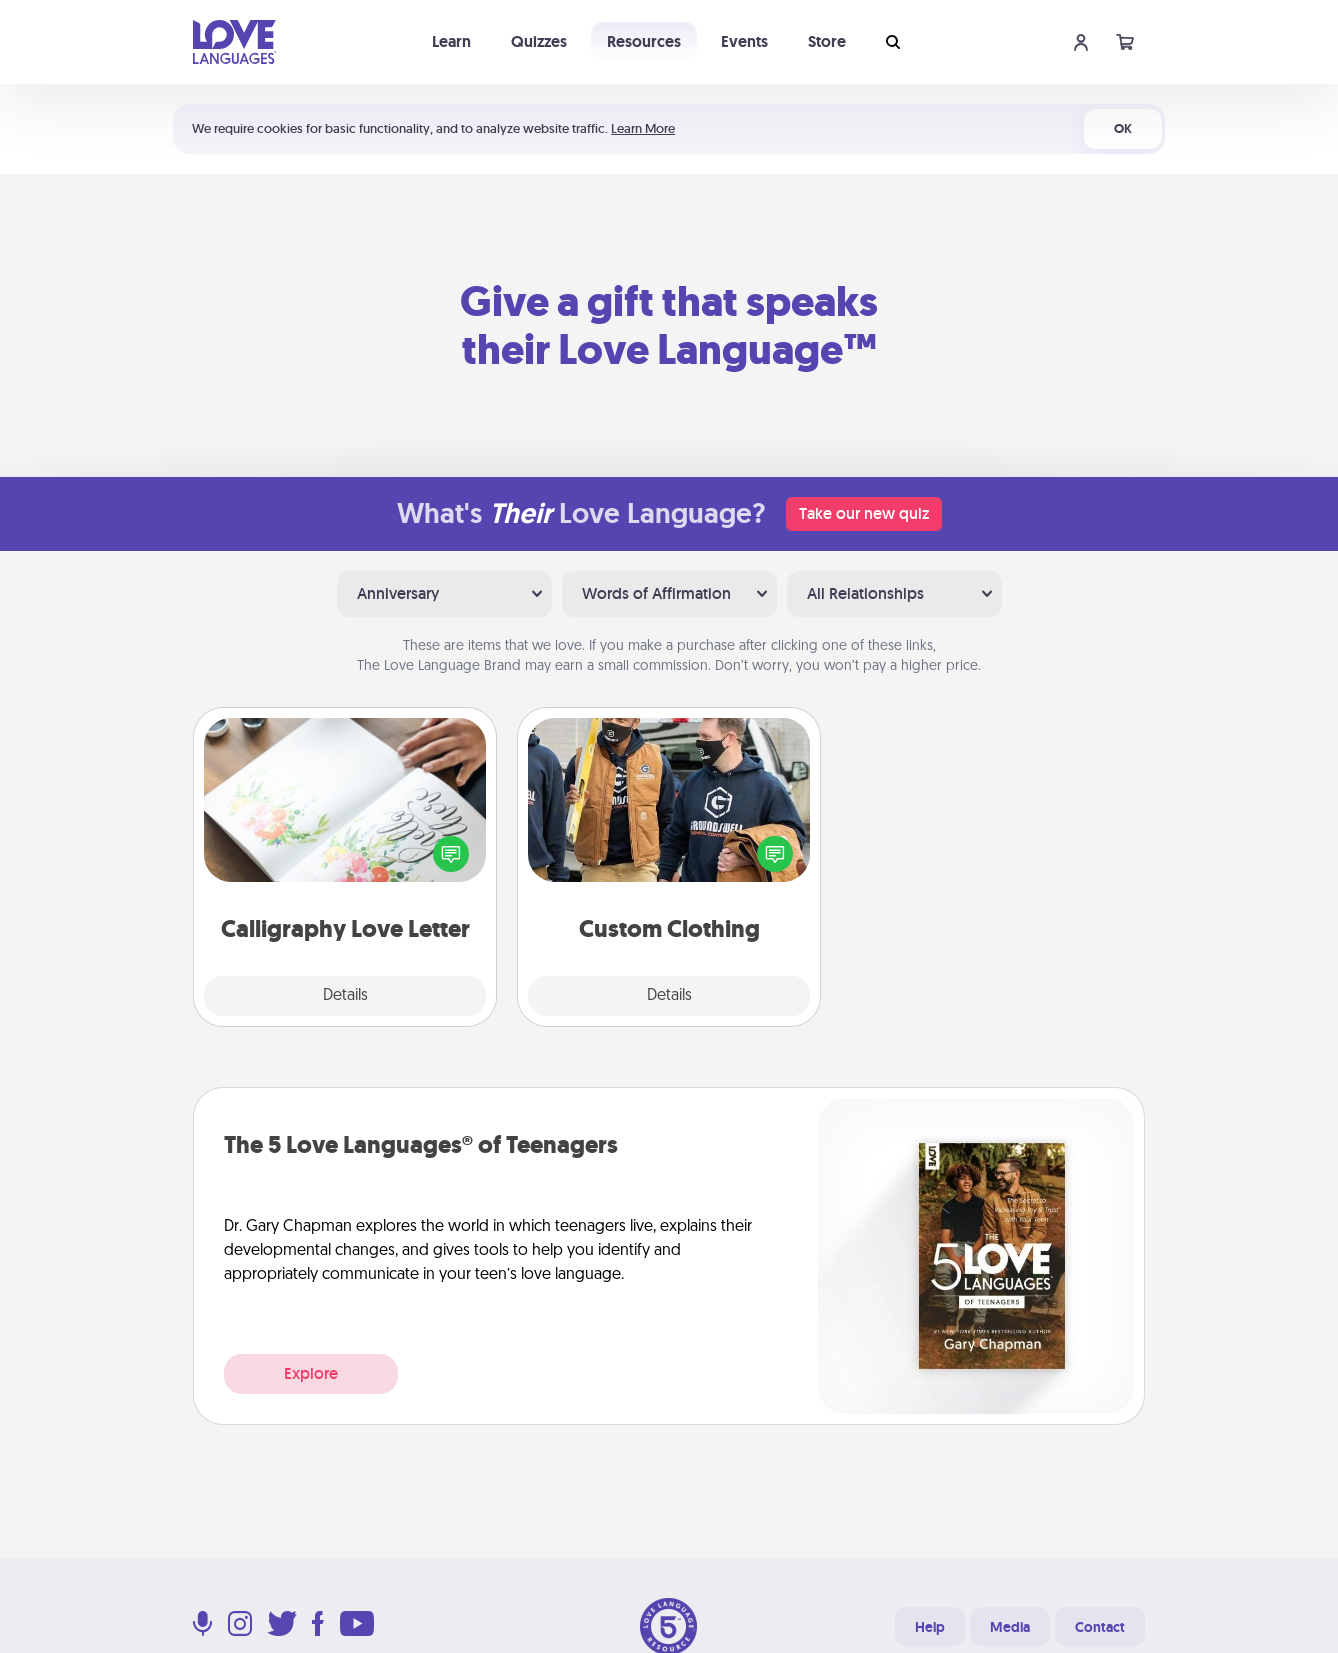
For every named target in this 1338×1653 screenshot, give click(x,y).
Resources (644, 41)
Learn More (643, 128)
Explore (311, 1373)
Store (827, 41)
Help (930, 1627)
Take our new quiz (864, 513)
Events (744, 41)
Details (345, 996)
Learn (451, 41)
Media (1010, 1627)
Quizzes (539, 41)
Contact (1100, 1627)
